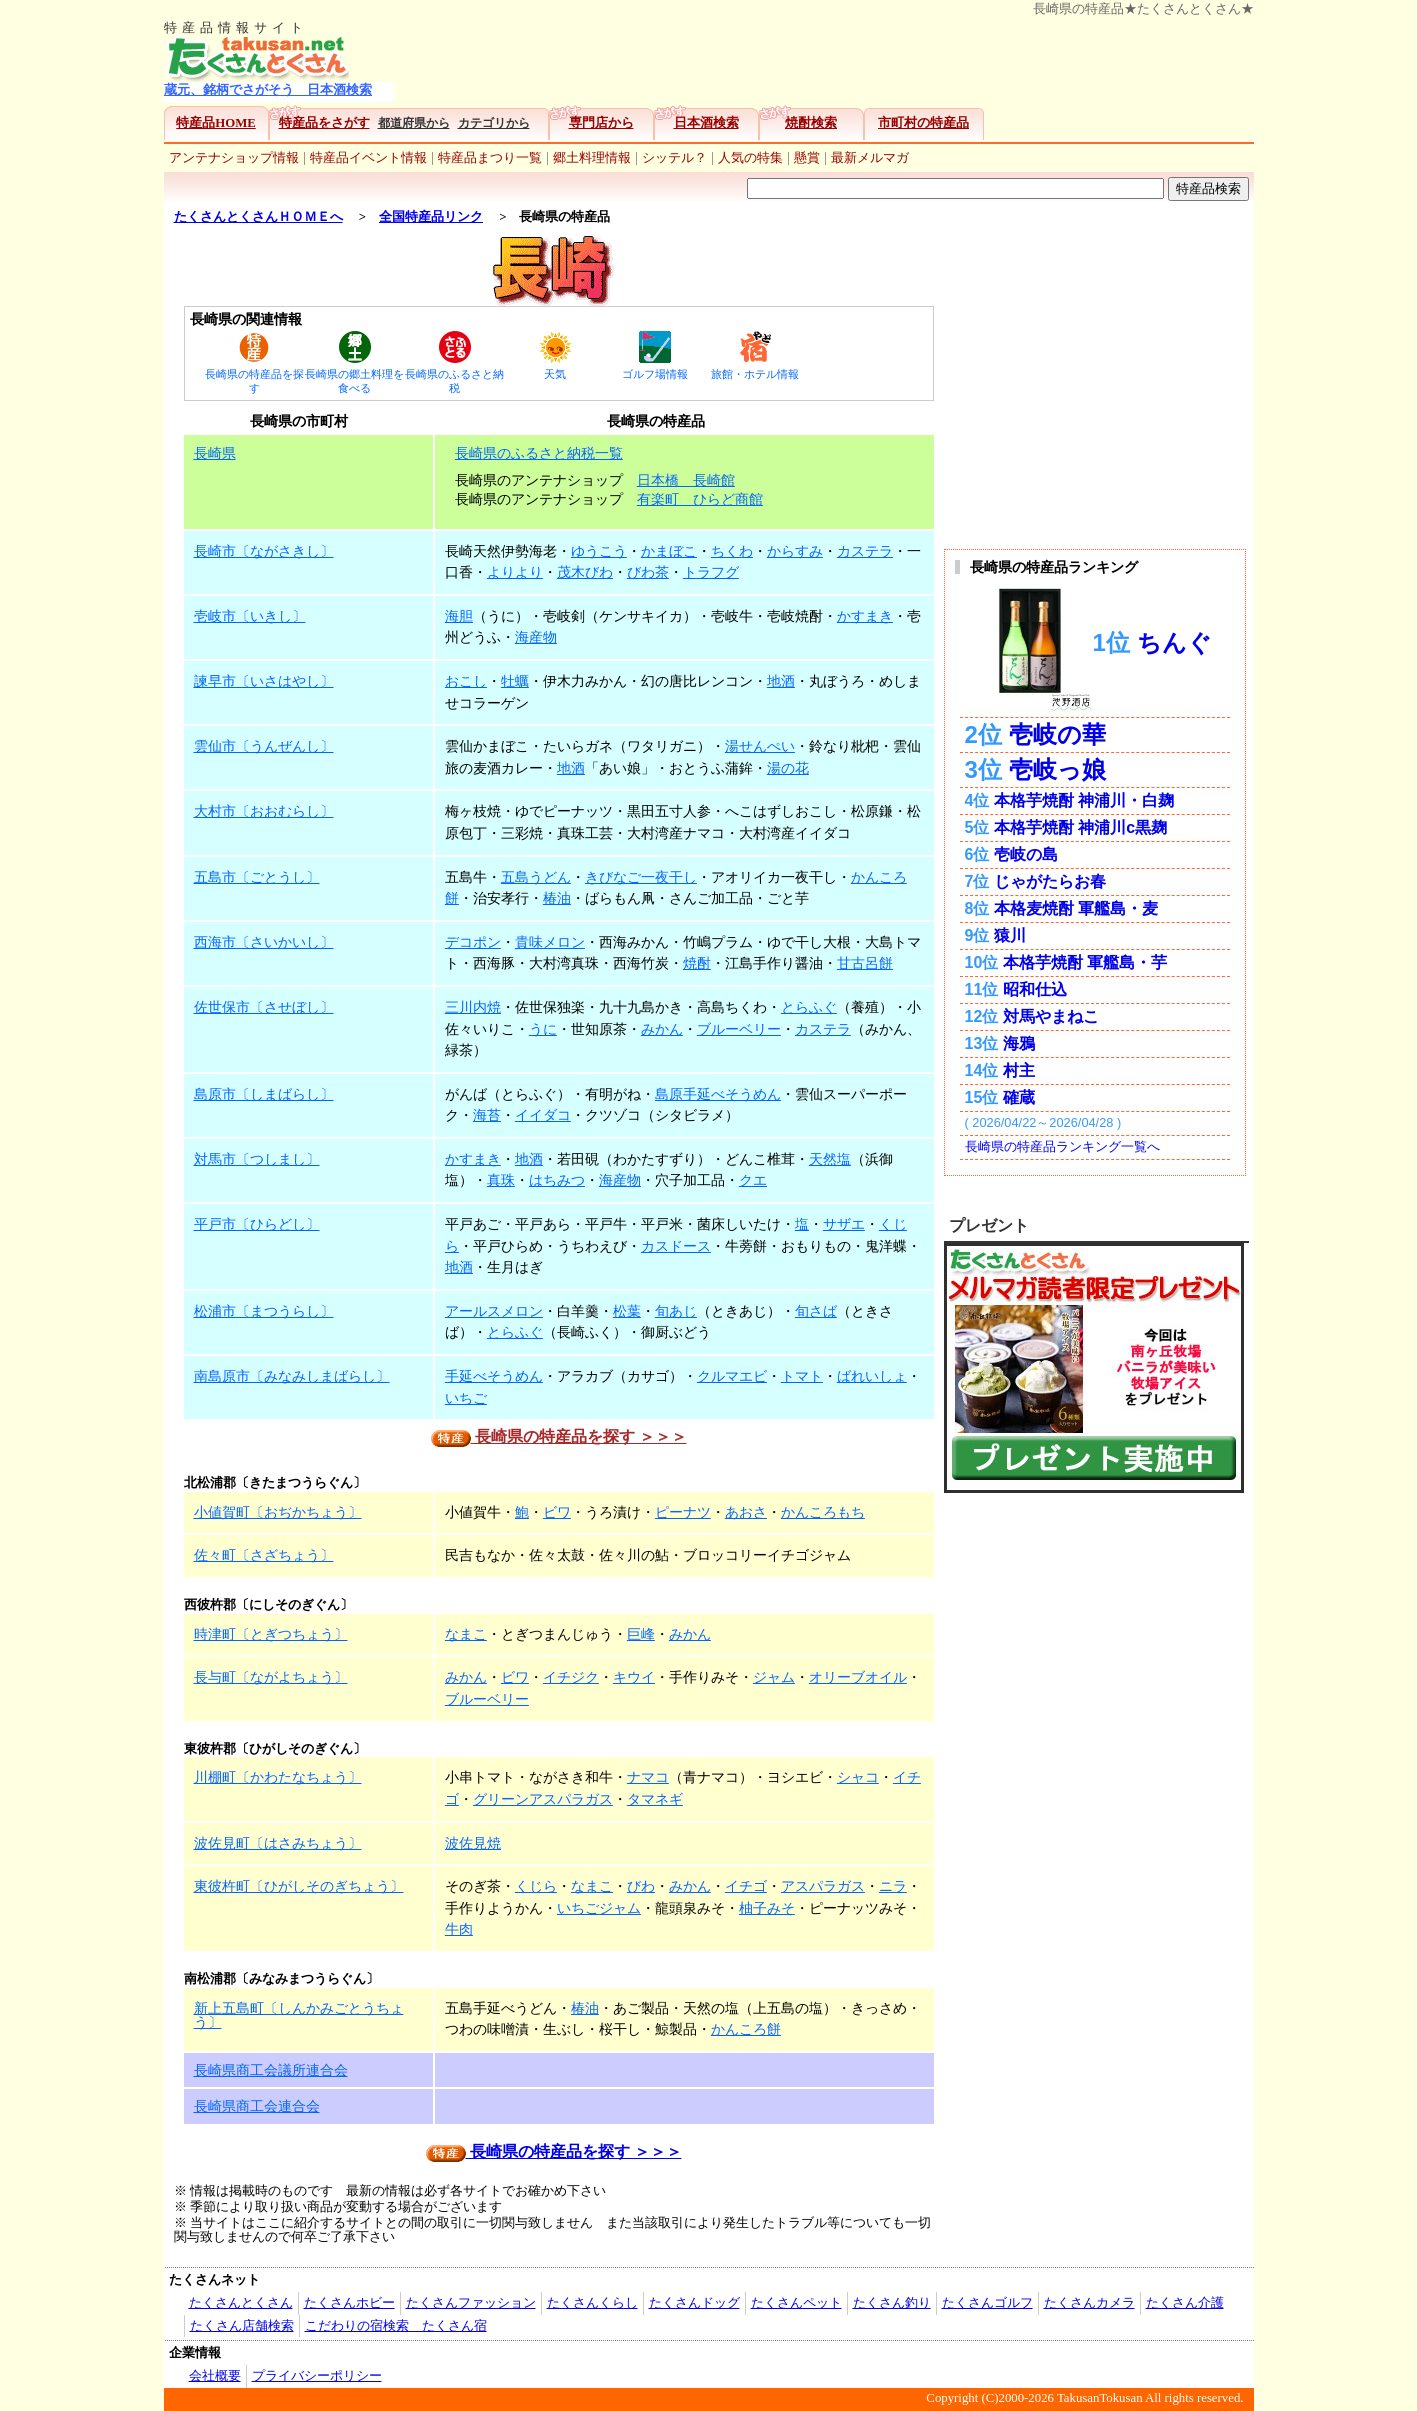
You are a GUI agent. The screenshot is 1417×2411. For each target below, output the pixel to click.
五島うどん (536, 877)
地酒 (781, 681)
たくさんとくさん (241, 2303)
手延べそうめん (494, 1376)
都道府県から (414, 123)
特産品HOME (216, 123)
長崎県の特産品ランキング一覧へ (1062, 1146)
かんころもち (823, 1512)
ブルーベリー (739, 1029)
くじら (536, 1886)
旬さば (816, 1311)
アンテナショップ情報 (234, 158)
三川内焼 (473, 1007)
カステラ (865, 551)
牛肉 (459, 1929)
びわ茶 (648, 572)
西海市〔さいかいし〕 (264, 942)
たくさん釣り (892, 2303)
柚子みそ (767, 1908)
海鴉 (1019, 1043)
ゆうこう (599, 551)
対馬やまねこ (1051, 1016)
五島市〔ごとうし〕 (257, 877)
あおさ (746, 1512)
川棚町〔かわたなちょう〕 (278, 1777)
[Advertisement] (829, 61)
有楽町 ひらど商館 (700, 499)
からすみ (795, 551)
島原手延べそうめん (718, 1094)
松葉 (627, 1311)
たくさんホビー (349, 2303)
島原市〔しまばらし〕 (264, 1094)
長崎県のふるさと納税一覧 (539, 453)
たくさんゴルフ (987, 2303)
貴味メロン (550, 942)
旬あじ (676, 1311)
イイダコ (543, 1115)
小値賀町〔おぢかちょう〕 (278, 1512)
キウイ (634, 1677)
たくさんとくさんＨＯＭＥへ (258, 217)
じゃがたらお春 (1050, 881)
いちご (466, 1398)
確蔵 (1019, 1097)
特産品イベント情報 (368, 158)
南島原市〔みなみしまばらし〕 (292, 1376)
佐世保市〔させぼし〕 (264, 1007)
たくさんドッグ (694, 2303)
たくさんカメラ (1089, 2303)
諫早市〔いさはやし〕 (264, 681)
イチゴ (746, 1886)
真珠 (501, 1180)
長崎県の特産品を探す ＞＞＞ (559, 1436)
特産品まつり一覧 (490, 158)
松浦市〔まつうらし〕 (264, 1311)
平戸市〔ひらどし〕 (257, 1224)
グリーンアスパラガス (543, 1799)
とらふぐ (809, 1007)
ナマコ (648, 1777)
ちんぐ (1174, 643)
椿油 (557, 898)
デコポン (473, 942)
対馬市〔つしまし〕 (257, 1159)
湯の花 (788, 768)
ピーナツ (683, 1512)
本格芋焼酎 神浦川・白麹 (1084, 800)
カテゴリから (494, 123)
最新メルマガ (870, 158)
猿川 (1010, 935)
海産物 (536, 637)
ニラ (893, 1886)
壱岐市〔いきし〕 (250, 616)
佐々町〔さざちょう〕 (264, 1555)
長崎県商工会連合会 (257, 2106)
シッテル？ (674, 158)
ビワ (557, 1512)
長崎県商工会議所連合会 (271, 2070)
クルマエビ (732, 1376)
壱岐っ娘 (1057, 769)
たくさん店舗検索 (242, 2326)
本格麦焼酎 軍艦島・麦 (1076, 908)
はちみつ (557, 1180)
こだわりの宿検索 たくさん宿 (396, 2326)
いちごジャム (599, 1908)
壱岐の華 (1057, 734)
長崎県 (215, 453)
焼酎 (697, 963)
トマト (802, 1376)
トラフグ (711, 572)
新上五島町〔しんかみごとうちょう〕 (299, 2015)
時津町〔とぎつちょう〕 (271, 1634)
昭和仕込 (1035, 989)
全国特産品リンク (431, 217)
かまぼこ (669, 551)
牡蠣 (515, 681)
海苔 (487, 1115)
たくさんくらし (592, 2303)
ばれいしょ (872, 1376)
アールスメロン (494, 1311)
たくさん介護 (1185, 2303)
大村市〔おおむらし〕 (264, 811)
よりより (515, 572)
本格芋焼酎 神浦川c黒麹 (1080, 827)
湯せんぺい (760, 746)
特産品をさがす (324, 123)
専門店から (601, 123)
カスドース (676, 1246)
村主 (1019, 1070)
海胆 (459, 616)
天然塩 (830, 1159)
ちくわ (732, 551)
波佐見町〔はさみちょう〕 (278, 1843)
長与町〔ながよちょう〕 (271, 1677)
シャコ (858, 1777)
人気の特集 (750, 158)
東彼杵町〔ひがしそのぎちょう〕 (299, 1886)
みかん (662, 1029)
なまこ (466, 1634)
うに (543, 1029)
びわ (641, 1886)
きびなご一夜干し (641, 877)
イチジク (571, 1677)
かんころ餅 (746, 2029)
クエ (753, 1180)
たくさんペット (796, 2303)
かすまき (865, 616)
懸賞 (807, 158)
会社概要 (215, 2376)
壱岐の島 (1026, 854)
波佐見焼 (473, 1843)
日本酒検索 (706, 123)
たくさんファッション (471, 2303)
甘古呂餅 (865, 963)
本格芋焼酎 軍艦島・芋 (1085, 962)
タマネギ (655, 1799)
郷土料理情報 (592, 158)
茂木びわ (585, 572)
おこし (466, 681)
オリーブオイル (858, 1677)
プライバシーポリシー (317, 2376)
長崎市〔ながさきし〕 (264, 551)
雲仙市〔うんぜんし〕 (264, 746)
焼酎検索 (811, 123)
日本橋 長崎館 (686, 480)
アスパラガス (823, 1886)
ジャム (774, 1677)
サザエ (844, 1224)
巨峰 (641, 1634)
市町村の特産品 (923, 123)
